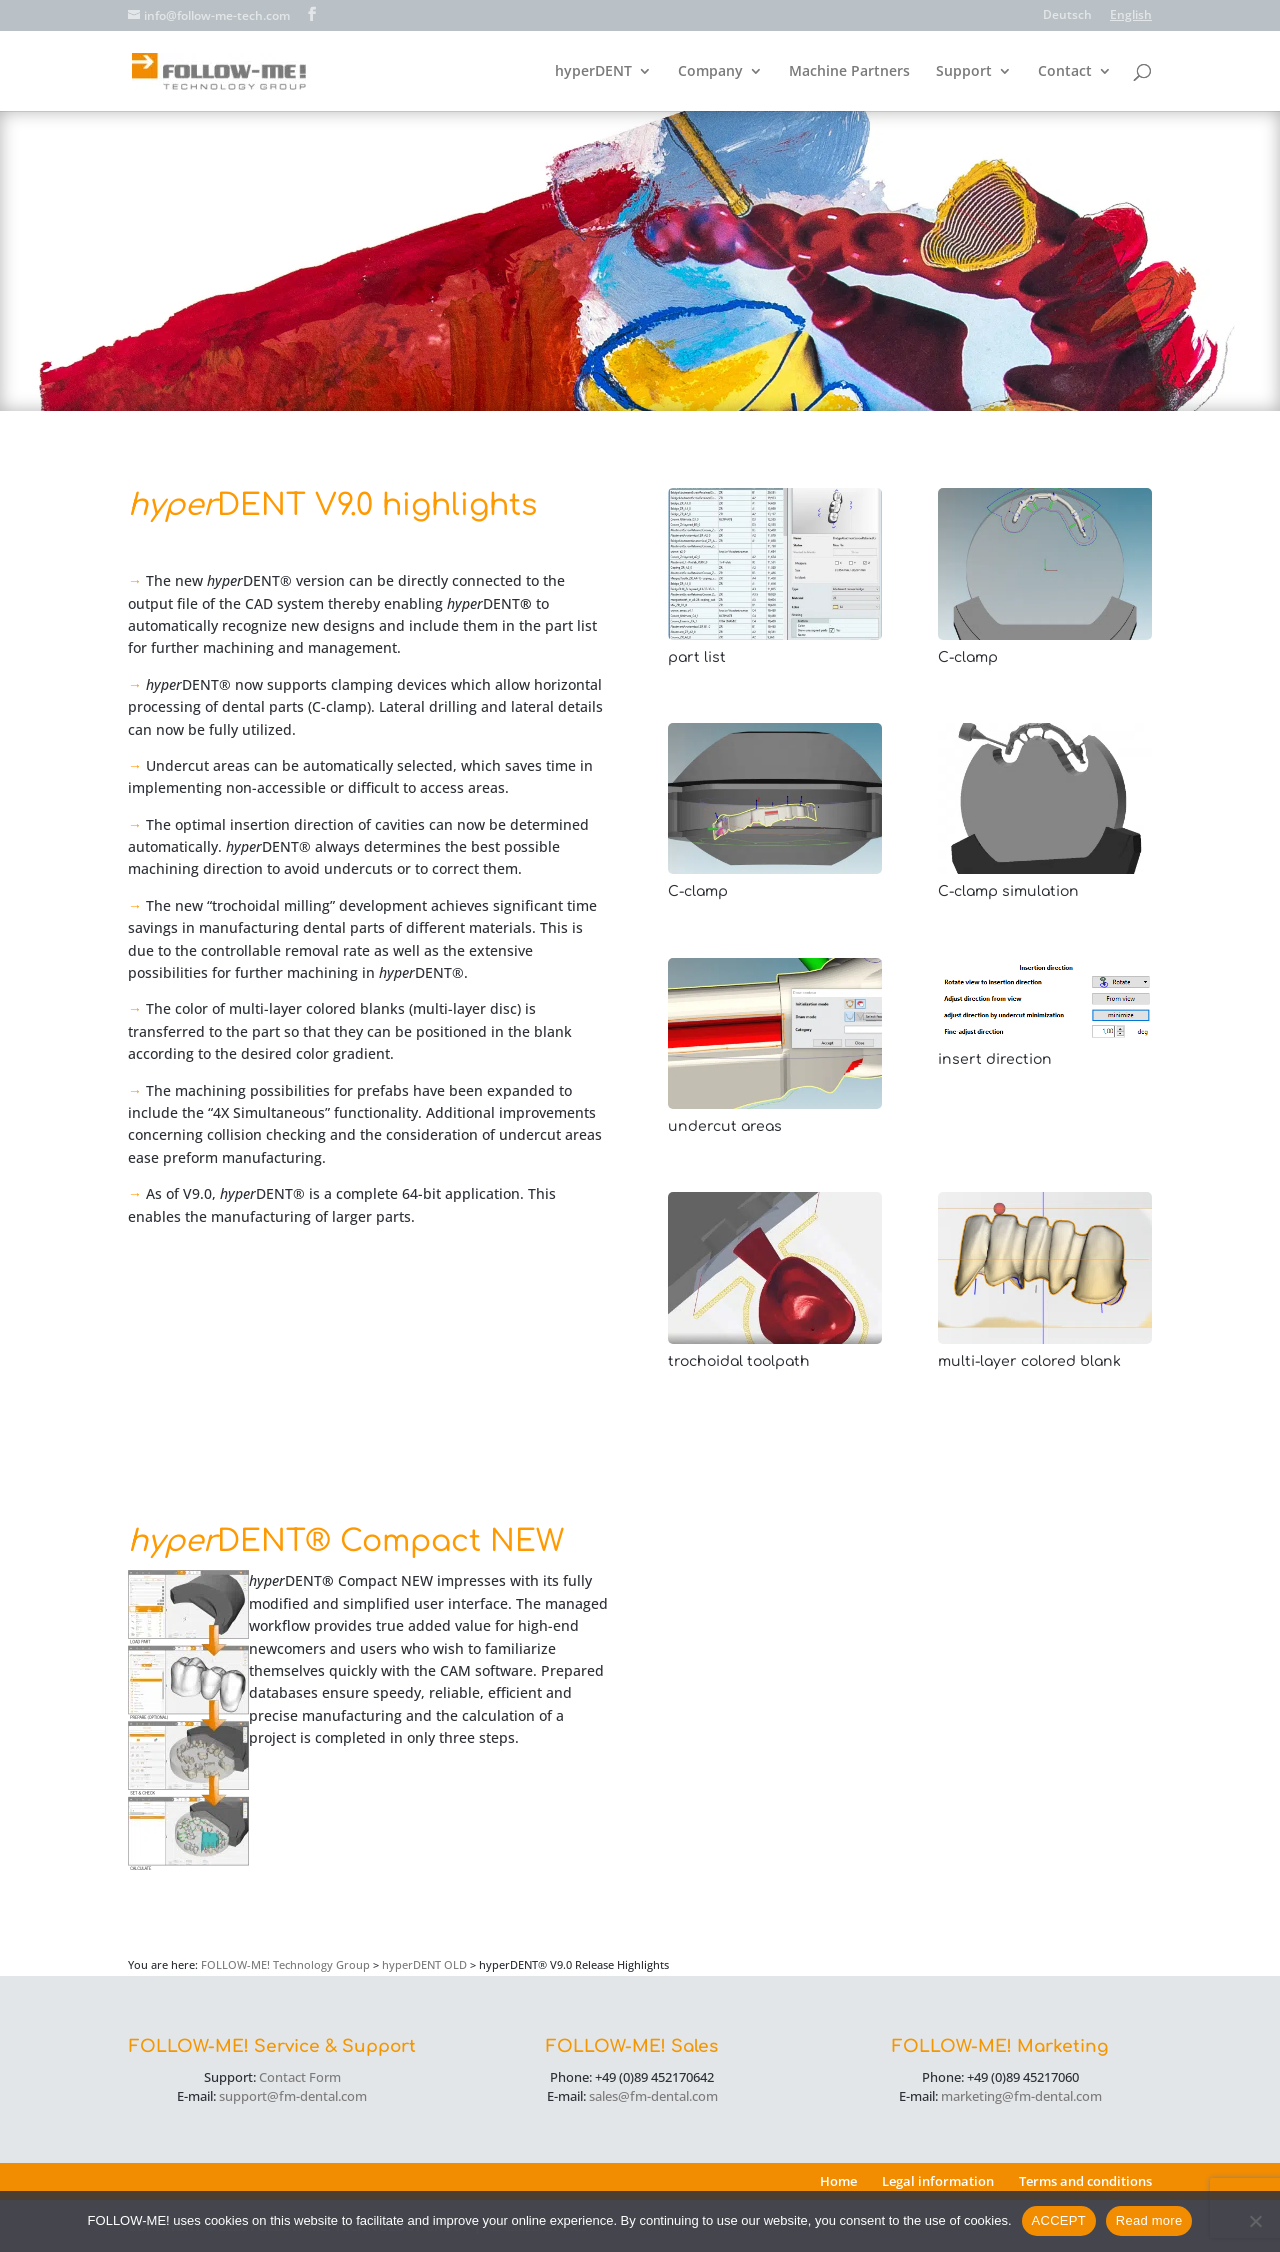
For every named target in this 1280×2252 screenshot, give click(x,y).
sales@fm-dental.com (653, 2096)
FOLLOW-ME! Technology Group (285, 1964)
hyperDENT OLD (424, 1964)
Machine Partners (849, 72)
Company (710, 72)
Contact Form (300, 2077)
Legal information (938, 2181)
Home (838, 2181)
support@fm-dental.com (293, 2096)
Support (964, 72)
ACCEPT (1059, 2220)
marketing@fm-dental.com (1021, 2096)
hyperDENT (593, 72)
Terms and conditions (1085, 2181)
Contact (1065, 72)
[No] (1255, 2221)
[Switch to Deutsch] (1067, 19)
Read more (1149, 2220)
